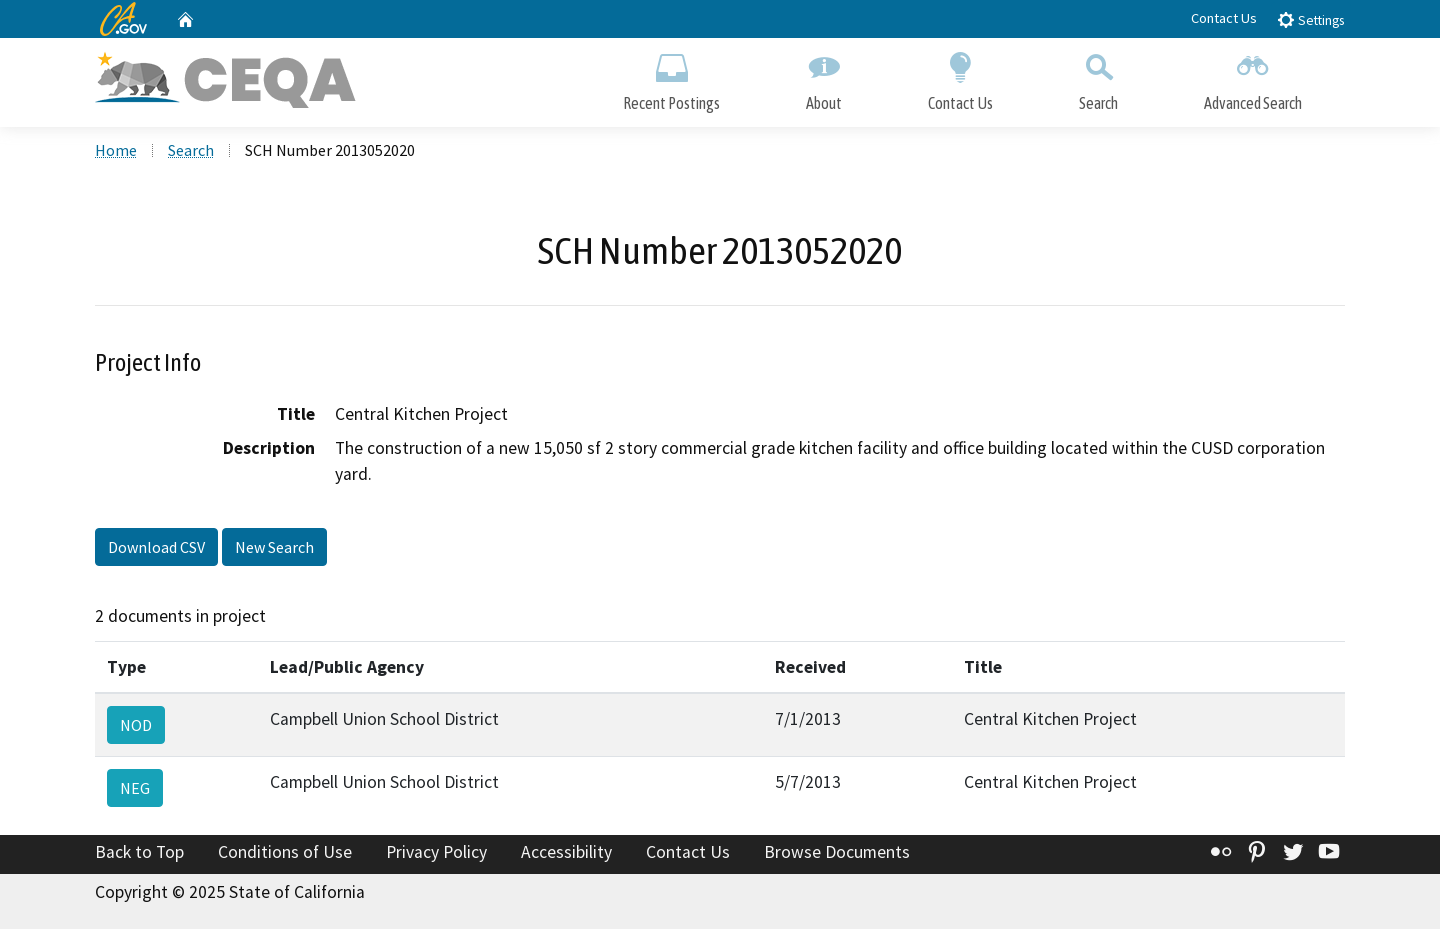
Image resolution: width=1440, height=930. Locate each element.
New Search (274, 548)
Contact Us (1224, 18)
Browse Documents (837, 853)
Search (1098, 77)
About (824, 77)
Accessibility (566, 853)
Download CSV (156, 548)
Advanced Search (1253, 77)
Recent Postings (671, 77)
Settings (1310, 19)
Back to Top (139, 853)
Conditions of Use (285, 853)
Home (116, 151)
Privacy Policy (436, 853)
